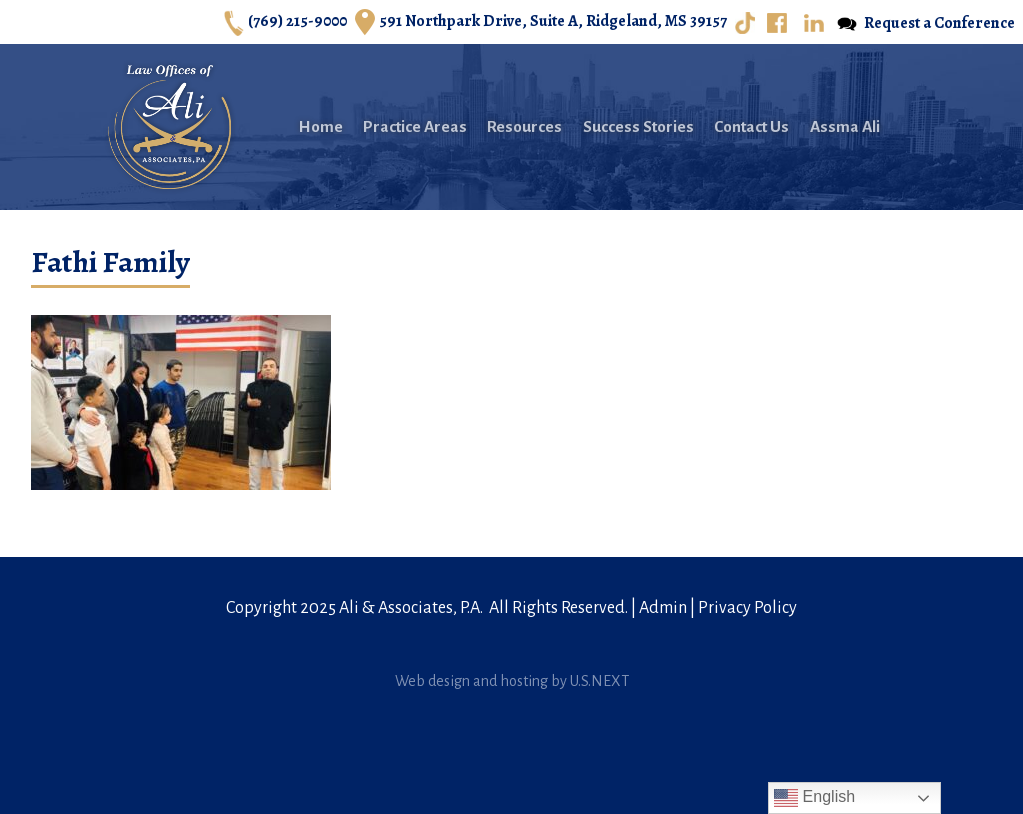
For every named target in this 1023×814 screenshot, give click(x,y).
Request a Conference (926, 23)
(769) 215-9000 (285, 22)
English (814, 798)
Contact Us (751, 126)
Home (321, 126)
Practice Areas (415, 126)
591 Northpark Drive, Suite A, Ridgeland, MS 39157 (541, 22)
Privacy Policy (747, 608)
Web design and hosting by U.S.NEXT (512, 681)
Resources (524, 126)
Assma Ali (845, 126)
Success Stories (638, 126)
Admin (663, 608)
